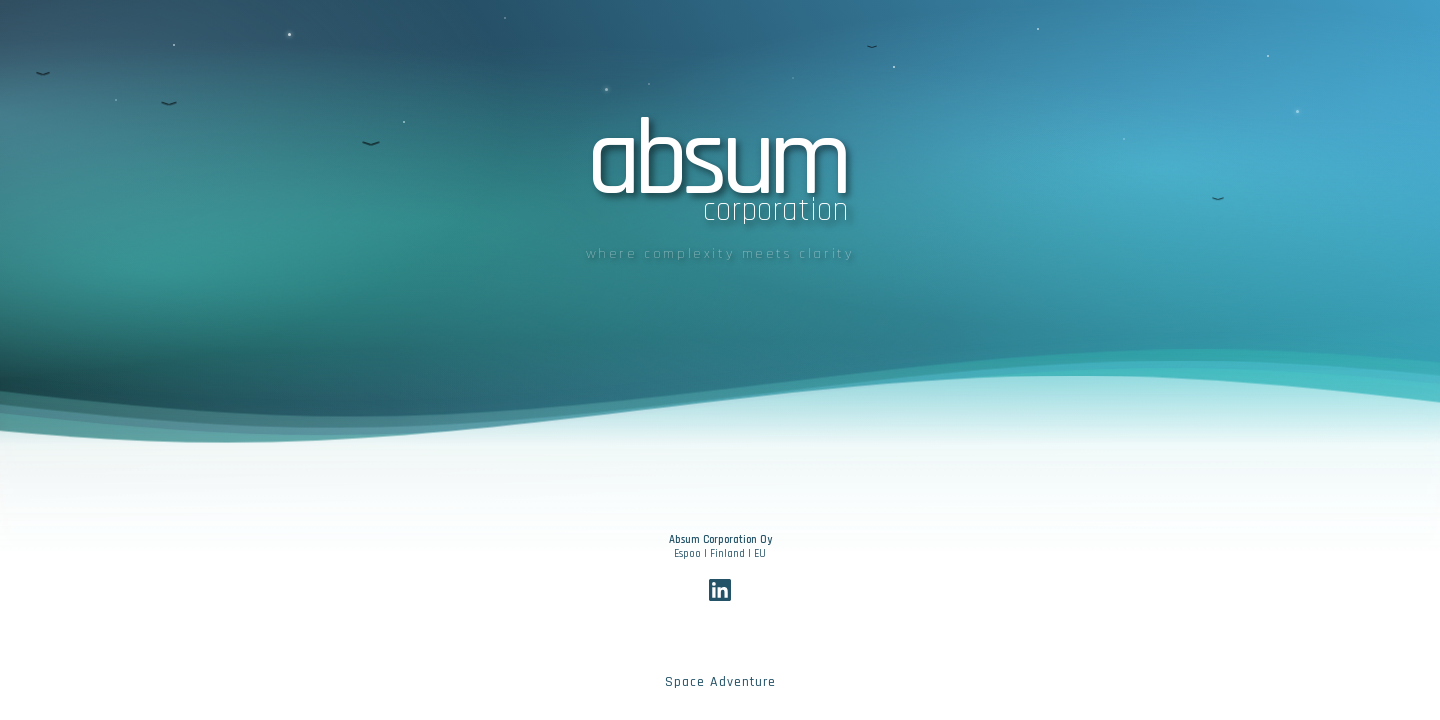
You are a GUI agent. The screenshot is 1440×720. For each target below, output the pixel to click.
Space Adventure (720, 682)
